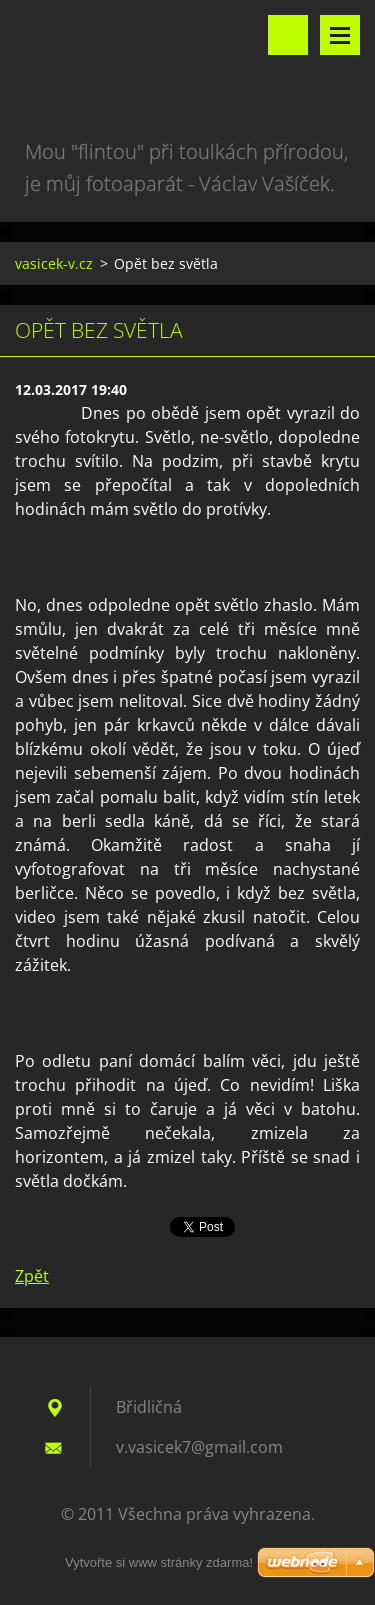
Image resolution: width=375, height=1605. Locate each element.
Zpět (32, 1276)
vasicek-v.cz (54, 263)
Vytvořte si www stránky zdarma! (159, 1562)
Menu (340, 35)
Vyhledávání (288, 35)
